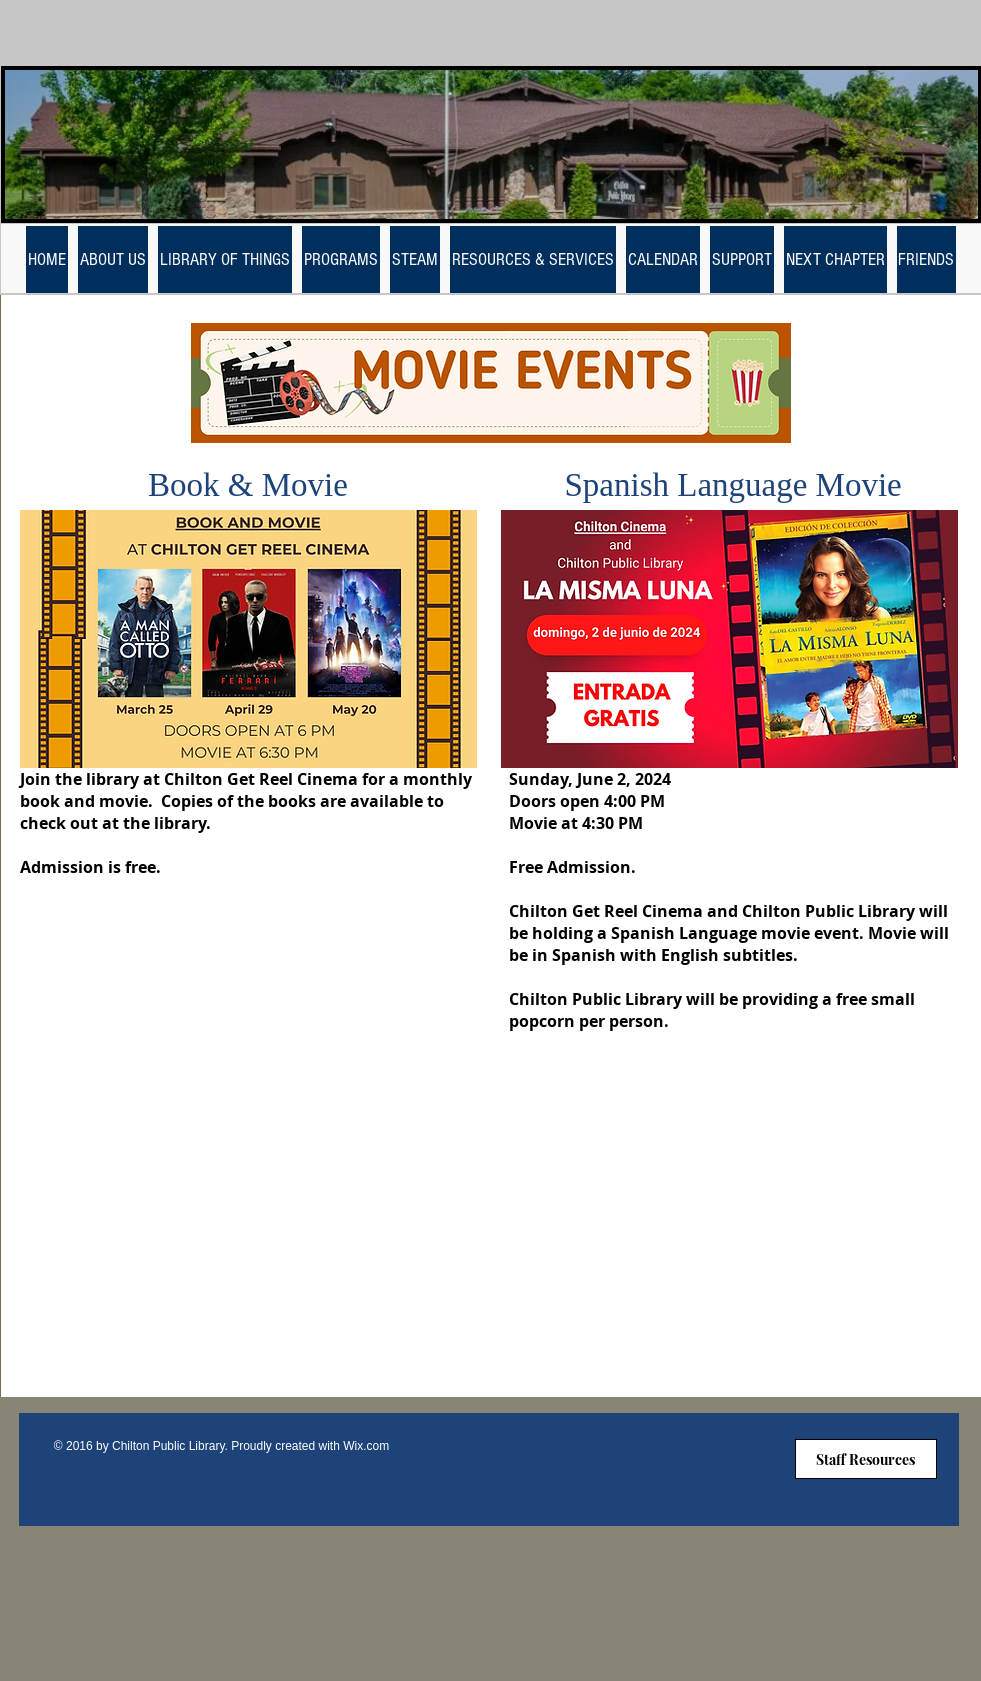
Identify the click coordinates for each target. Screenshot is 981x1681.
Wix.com (366, 1446)
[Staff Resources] (866, 1459)
